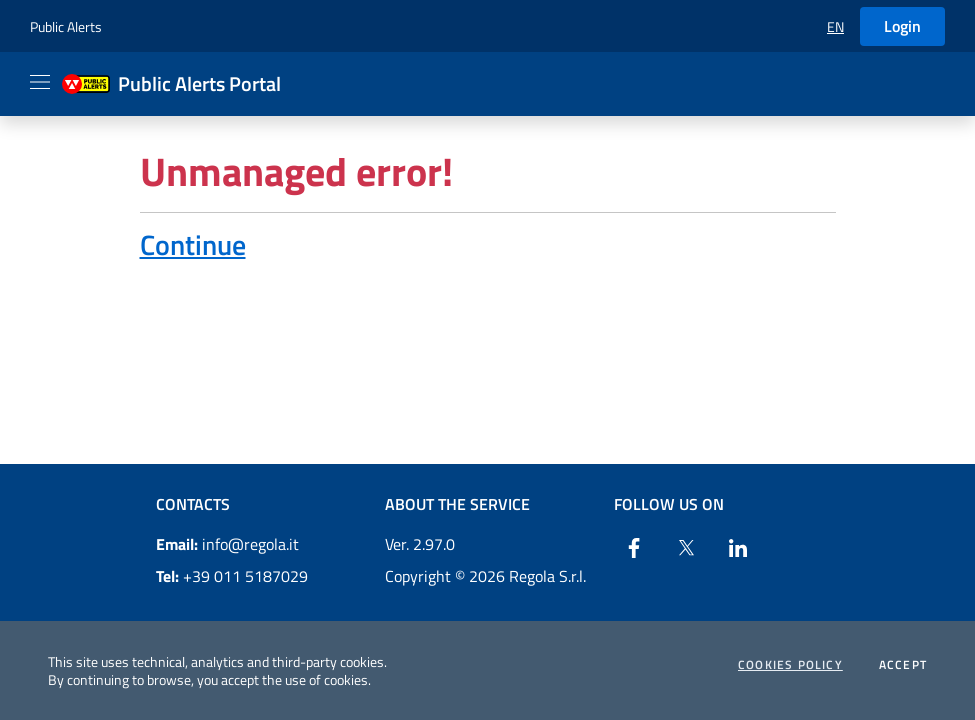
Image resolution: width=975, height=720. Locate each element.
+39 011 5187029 (232, 576)
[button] (835, 26)
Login (902, 26)
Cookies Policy (790, 665)
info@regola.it (227, 544)
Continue (193, 244)
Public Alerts (66, 26)
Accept (903, 665)
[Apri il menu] (40, 82)
